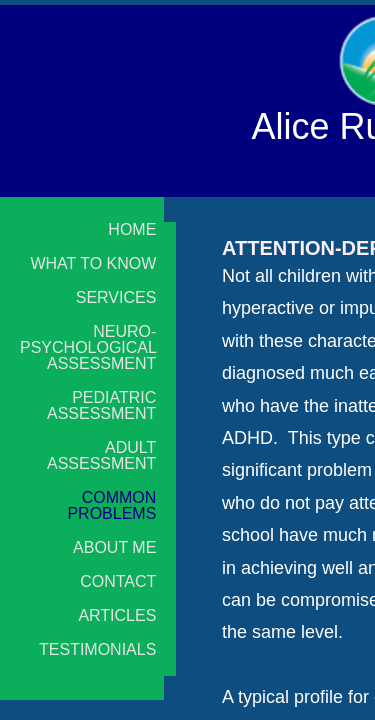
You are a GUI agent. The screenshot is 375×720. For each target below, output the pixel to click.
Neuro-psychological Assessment (88, 348)
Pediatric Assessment (101, 406)
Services (116, 298)
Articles (117, 616)
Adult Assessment (101, 456)
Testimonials (97, 650)
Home (132, 230)
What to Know (93, 264)
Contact (118, 582)
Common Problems (111, 506)
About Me (114, 548)
